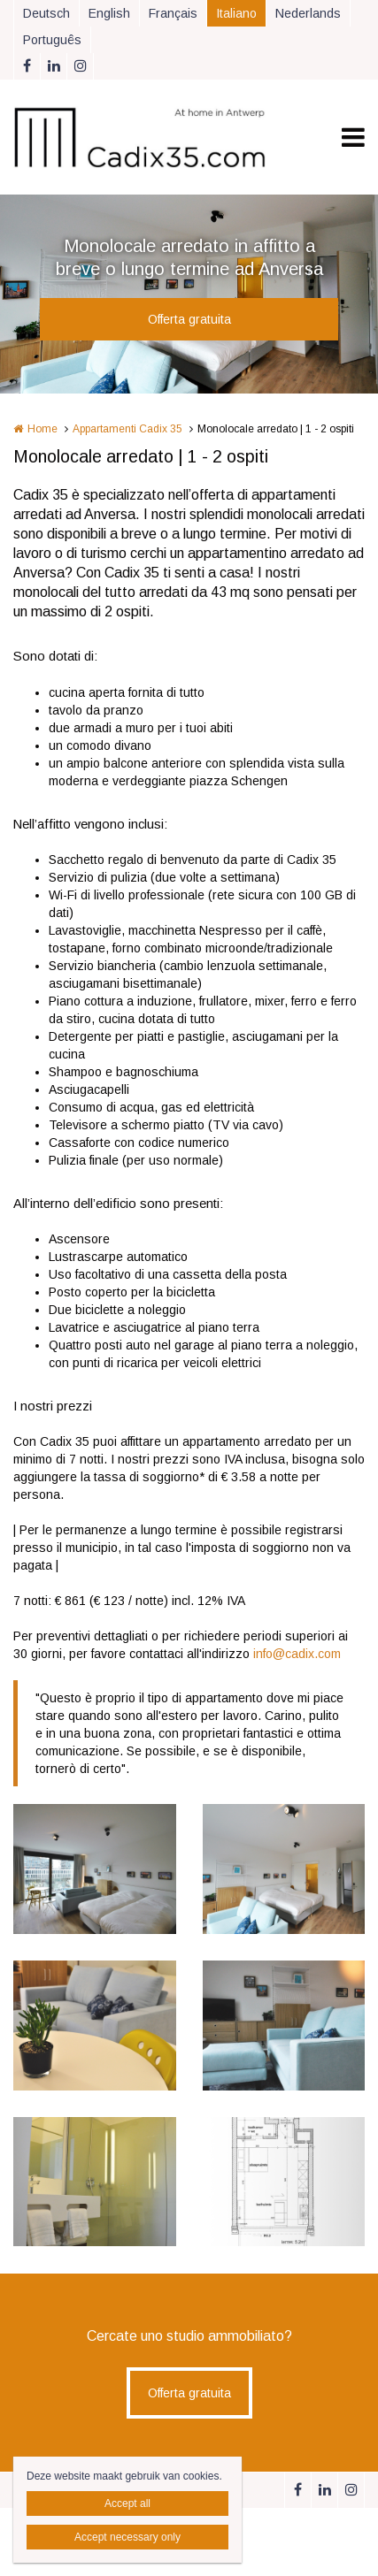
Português (52, 40)
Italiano (236, 13)
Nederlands (308, 13)
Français (173, 13)
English (109, 13)
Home (42, 429)
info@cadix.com (297, 1654)
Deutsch (46, 13)
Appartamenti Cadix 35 (127, 429)
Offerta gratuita (189, 319)
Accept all (127, 2503)
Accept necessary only (127, 2537)
